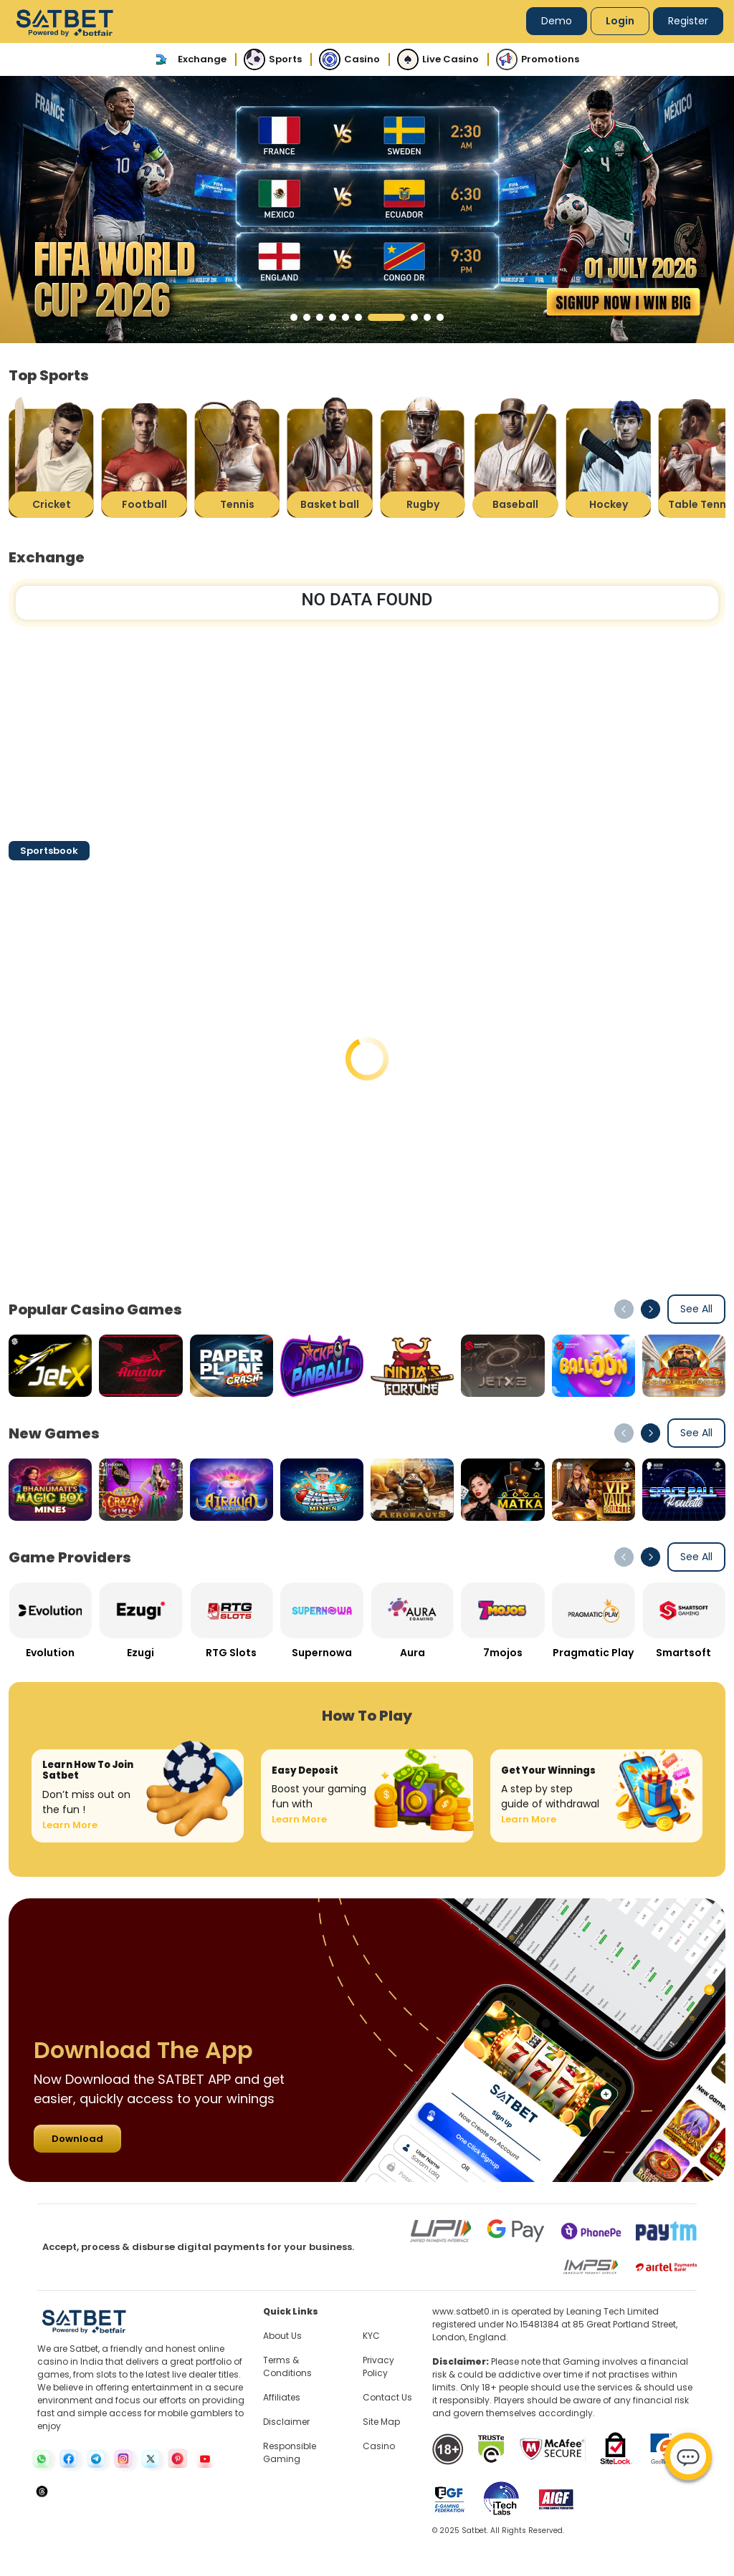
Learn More (69, 1825)
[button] (293, 317)
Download (77, 2138)
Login (620, 21)
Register (688, 21)
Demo (556, 21)
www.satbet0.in (466, 2311)
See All (696, 1309)
